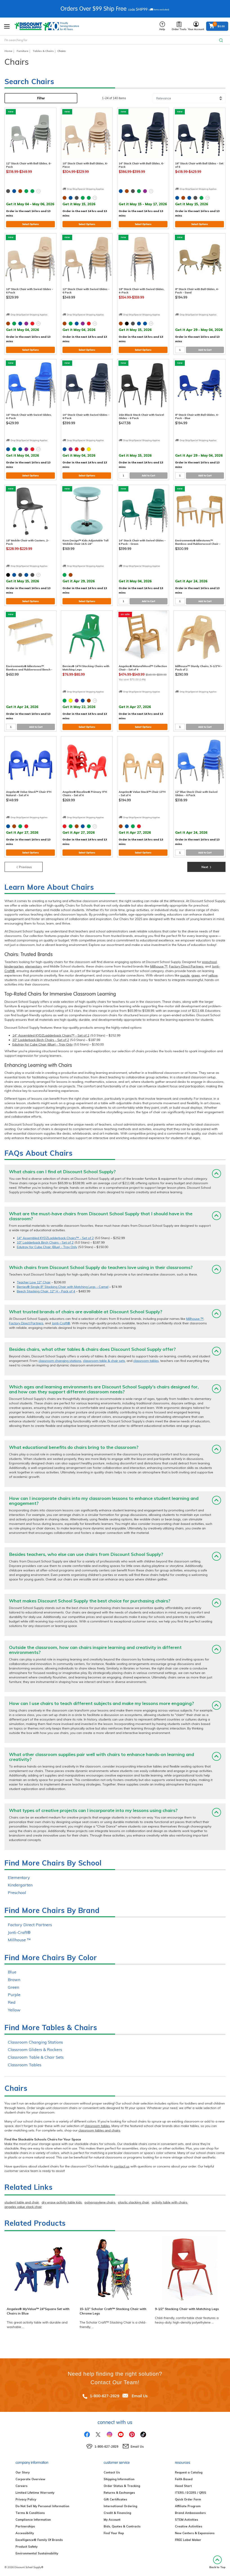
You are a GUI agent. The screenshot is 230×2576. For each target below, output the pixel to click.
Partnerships (25, 2526)
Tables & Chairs (43, 51)
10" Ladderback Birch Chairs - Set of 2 (40, 1040)
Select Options (30, 224)
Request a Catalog (188, 2472)
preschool (209, 962)
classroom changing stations (59, 1361)
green (195, 975)
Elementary (19, 1877)
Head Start (183, 2486)
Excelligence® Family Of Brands (39, 2540)
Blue (12, 1972)
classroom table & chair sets (104, 1361)
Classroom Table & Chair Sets (36, 2057)
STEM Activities (186, 2519)
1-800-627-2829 (104, 2395)
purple (185, 975)
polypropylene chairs (100, 2202)
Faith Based (184, 2479)
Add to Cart (205, 349)
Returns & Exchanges (119, 2492)
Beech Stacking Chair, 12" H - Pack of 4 (46, 1291)
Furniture (22, 51)
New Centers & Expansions (194, 2533)
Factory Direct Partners (186, 966)
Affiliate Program (188, 2506)
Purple (14, 1994)
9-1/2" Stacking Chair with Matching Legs (187, 2309)
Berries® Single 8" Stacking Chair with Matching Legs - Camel (62, 1287)
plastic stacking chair (133, 2202)
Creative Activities (188, 2526)
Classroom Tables (24, 2064)
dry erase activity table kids (62, 2202)
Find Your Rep (114, 2533)
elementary (33, 966)
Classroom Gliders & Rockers (35, 2049)
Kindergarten (20, 1885)
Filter (41, 98)
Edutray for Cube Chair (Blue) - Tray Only (42, 1044)
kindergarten (14, 966)
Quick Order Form (188, 2499)
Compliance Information (33, 2519)
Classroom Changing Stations (35, 2042)
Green (13, 1987)
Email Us (140, 2395)
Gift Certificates (115, 2499)
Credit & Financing (117, 2513)
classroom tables (146, 1361)
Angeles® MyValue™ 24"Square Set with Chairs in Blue (38, 2311)
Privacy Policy (26, 2499)
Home (8, 51)
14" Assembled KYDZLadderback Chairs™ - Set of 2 (50, 1035)
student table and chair (21, 2202)
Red (12, 2002)
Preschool (17, 1892)
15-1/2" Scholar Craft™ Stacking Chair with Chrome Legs (113, 2311)
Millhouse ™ (158, 966)
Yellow (14, 2010)
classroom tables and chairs (99, 2130)
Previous (24, 866)
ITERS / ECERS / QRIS (190, 2492)
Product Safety (27, 2546)
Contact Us (112, 2472)
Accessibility (25, 2533)
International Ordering (120, 2506)
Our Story (23, 2472)
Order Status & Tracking (122, 2486)
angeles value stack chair (23, 2207)
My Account (112, 2519)
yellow (212, 975)
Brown (14, 1979)
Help (162, 26)
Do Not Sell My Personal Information (42, 2506)
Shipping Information (119, 2479)
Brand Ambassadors (190, 2513)
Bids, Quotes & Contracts (122, 2526)
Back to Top (217, 2562)
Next (206, 866)
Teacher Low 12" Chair (34, 1282)
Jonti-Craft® (61, 1323)
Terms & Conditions (30, 2513)
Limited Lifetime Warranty (35, 2492)
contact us (122, 2166)
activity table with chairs (169, 2202)
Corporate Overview (30, 2479)
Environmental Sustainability (37, 2553)
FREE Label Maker (188, 2540)
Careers (21, 2486)
